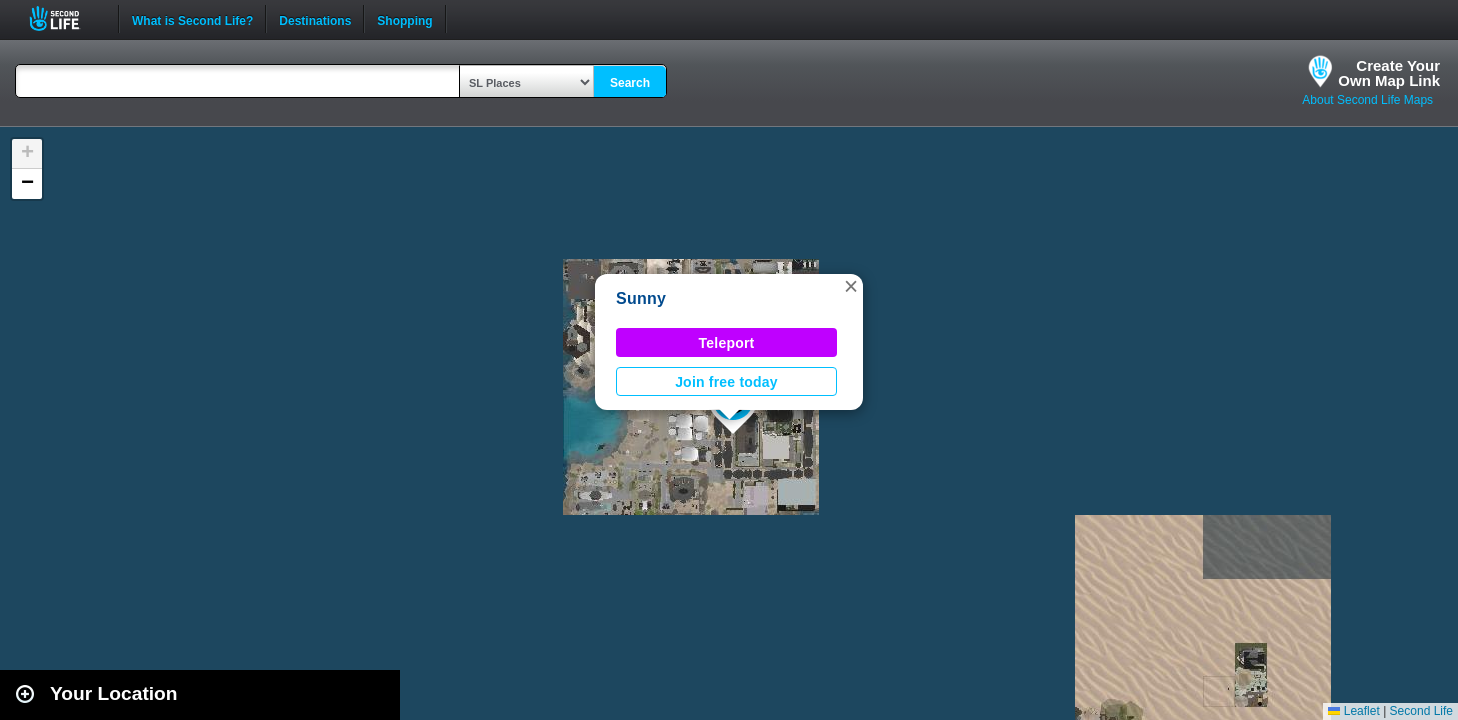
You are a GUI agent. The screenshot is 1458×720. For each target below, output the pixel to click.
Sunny (641, 298)
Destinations (315, 19)
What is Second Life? (192, 19)
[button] (851, 286)
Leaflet (1353, 711)
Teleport (727, 343)
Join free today (726, 382)
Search (630, 83)
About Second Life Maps (1367, 100)
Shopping (404, 19)
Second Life (65, 18)
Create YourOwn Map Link (1389, 73)
